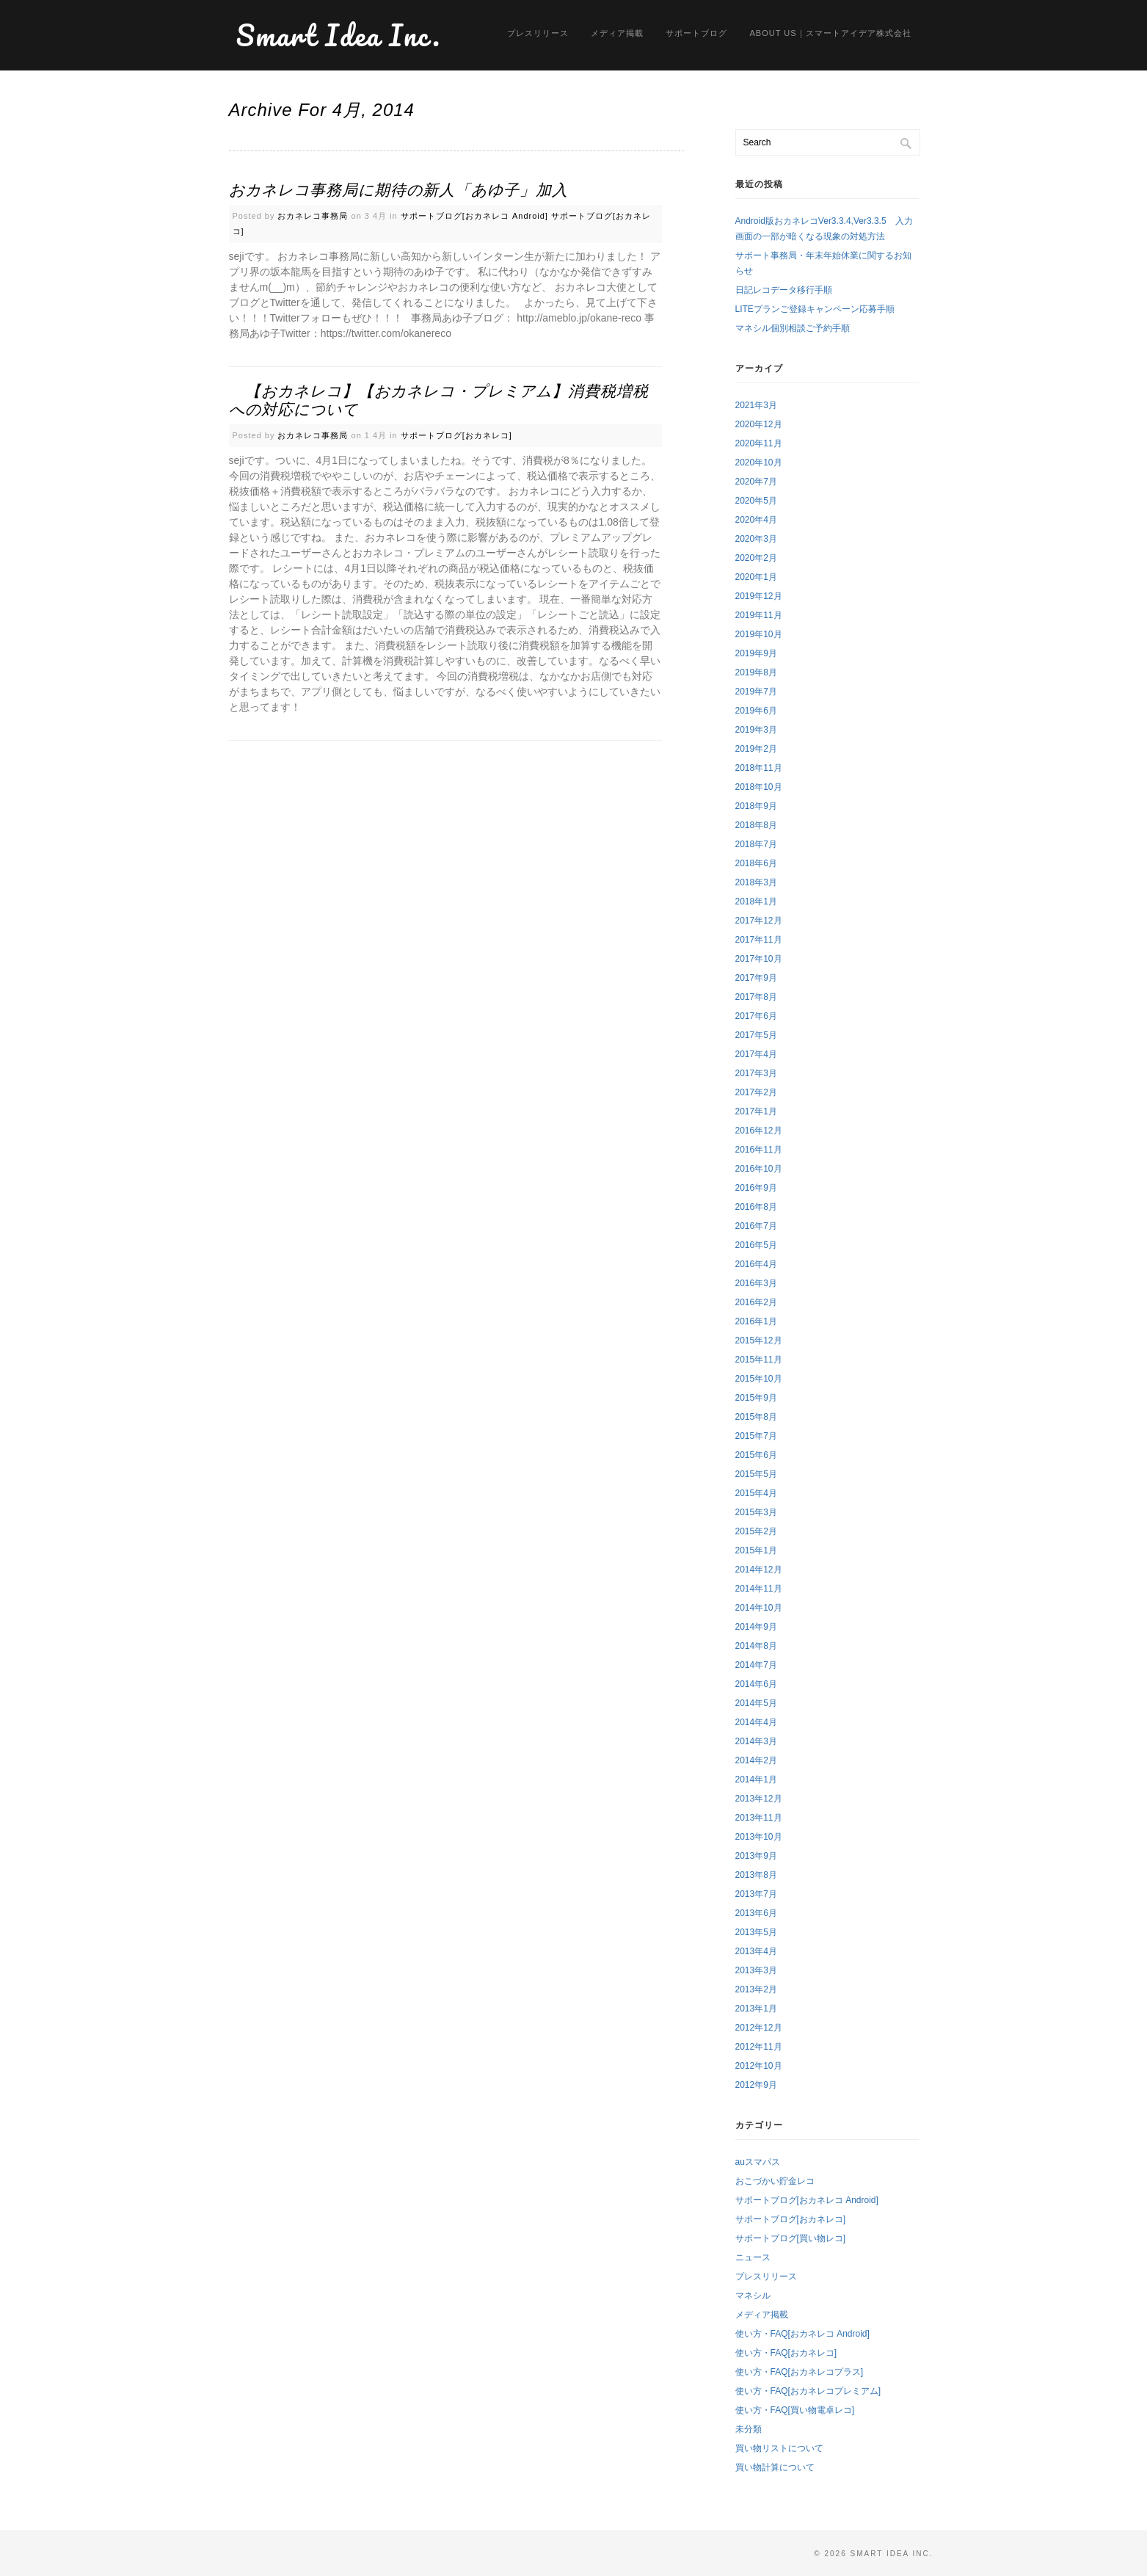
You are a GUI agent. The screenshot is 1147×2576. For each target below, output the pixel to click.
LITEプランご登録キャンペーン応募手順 (815, 309)
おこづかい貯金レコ (775, 2181)
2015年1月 (756, 1550)
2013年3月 (756, 1970)
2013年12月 (758, 1798)
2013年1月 (756, 2008)
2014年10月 (758, 1608)
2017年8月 (756, 997)
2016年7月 (756, 1226)
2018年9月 (756, 806)
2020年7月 (756, 481)
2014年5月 (756, 1703)
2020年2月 (756, 558)
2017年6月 (756, 1016)
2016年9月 (756, 1188)
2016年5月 (756, 1245)
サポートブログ (696, 33)
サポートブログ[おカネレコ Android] (474, 215)
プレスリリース (538, 33)
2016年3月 (756, 1283)
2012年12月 (758, 2027)
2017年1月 (756, 1111)
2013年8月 (756, 1875)
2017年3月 (756, 1073)
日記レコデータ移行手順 (783, 290)
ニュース (753, 2257)
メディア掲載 (617, 33)
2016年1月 (756, 1321)
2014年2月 (756, 1760)
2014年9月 (756, 1627)
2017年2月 (756, 1092)
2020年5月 (756, 501)
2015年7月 (756, 1436)
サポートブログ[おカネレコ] (456, 435)
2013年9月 (756, 1856)
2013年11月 (758, 1818)
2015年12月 (758, 1340)
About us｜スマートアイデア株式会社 (830, 33)
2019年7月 (756, 691)
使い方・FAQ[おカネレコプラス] (799, 2372)
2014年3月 (756, 1741)
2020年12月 (758, 424)
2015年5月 (756, 1474)
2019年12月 (758, 596)
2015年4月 (756, 1493)
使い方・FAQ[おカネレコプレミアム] (808, 2391)
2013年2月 (756, 1989)
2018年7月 (756, 844)
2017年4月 (756, 1054)
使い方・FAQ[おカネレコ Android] (802, 2334)
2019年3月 (756, 730)
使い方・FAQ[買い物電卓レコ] (795, 2410)
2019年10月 (758, 634)
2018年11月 (758, 768)
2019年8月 (756, 672)
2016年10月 (758, 1169)
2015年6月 (756, 1455)
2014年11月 (758, 1588)
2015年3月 (756, 1512)
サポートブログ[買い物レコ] (790, 2238)
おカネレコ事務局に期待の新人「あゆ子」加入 (398, 189)
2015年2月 (756, 1531)
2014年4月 (756, 1722)
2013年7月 (756, 1894)
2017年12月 (758, 920)
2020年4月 (756, 520)
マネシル (753, 2295)
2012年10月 (758, 2066)
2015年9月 (756, 1398)
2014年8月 (756, 1646)
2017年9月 (756, 978)
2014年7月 (756, 1665)
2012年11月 (758, 2047)
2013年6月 (756, 1913)
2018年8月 (756, 825)
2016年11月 (758, 1149)
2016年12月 (758, 1130)
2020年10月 (758, 462)
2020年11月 (758, 443)
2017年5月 (756, 1035)
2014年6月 (756, 1684)
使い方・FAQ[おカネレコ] (786, 2353)
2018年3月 (756, 882)
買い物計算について (775, 2467)
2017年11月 (758, 940)
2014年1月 (756, 1779)
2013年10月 (758, 1837)
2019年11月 (758, 615)
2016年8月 (756, 1207)
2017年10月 (758, 959)
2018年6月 (756, 863)
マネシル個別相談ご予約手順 (792, 328)
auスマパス (757, 2162)
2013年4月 (756, 1951)
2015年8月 (756, 1417)
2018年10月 (758, 787)
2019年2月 (756, 749)
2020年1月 (756, 577)
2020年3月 (756, 539)
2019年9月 (756, 653)
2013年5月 (756, 1932)
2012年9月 (756, 2085)
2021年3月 (756, 405)
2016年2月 (756, 1302)
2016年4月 (756, 1264)
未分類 (748, 2429)
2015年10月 (758, 1379)
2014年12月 (758, 1569)
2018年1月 (756, 901)
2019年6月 (756, 710)
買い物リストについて (779, 2448)
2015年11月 (758, 1359)
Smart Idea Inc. (339, 35)
